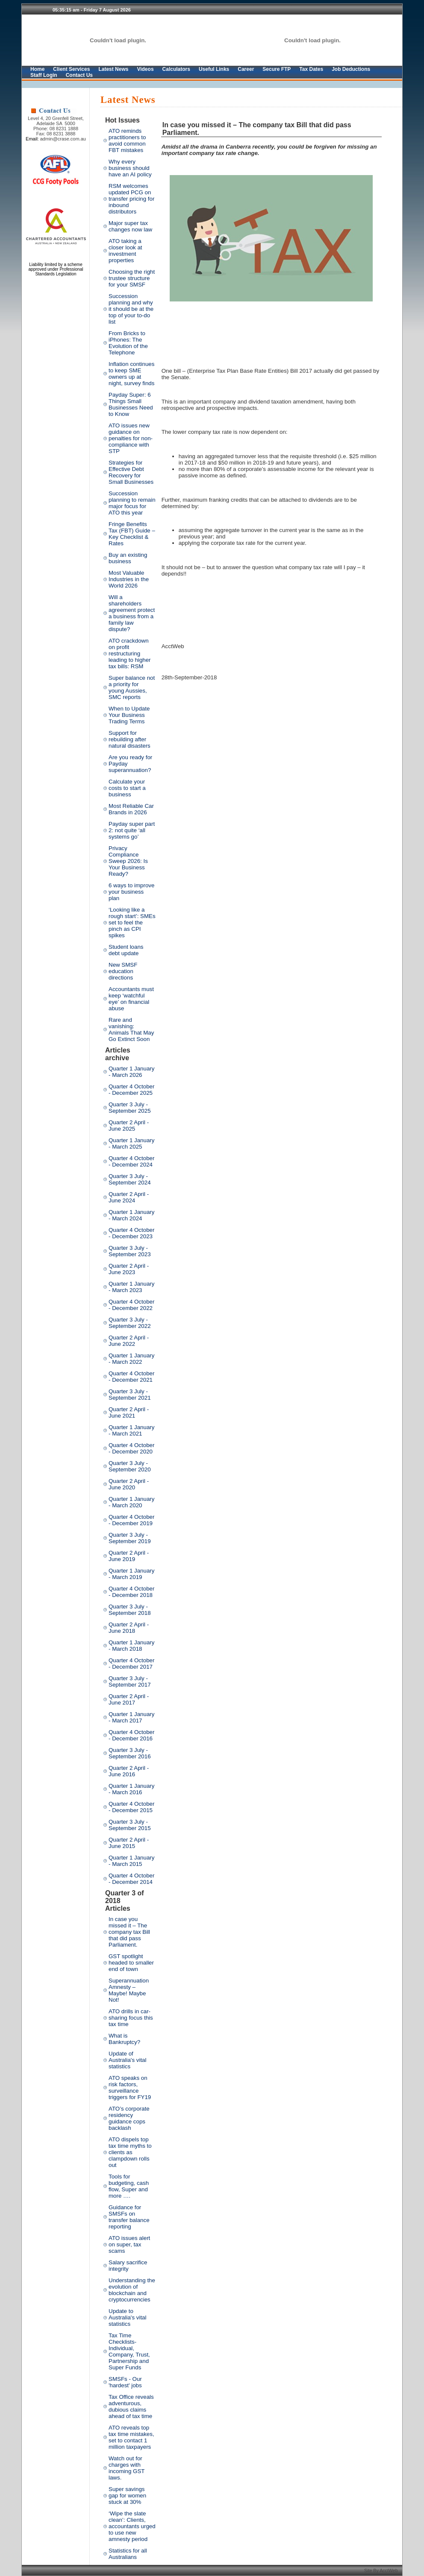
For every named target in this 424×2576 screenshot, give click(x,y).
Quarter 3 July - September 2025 (130, 1107)
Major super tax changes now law (130, 226)
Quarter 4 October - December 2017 (131, 1663)
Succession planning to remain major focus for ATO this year (132, 503)
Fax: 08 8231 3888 (56, 133)
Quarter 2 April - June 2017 (129, 1699)
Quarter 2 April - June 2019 (129, 1556)
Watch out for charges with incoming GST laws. (126, 2468)
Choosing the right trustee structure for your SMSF (132, 278)
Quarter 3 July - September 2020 (130, 1466)
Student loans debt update (126, 950)
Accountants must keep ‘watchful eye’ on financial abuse (131, 999)
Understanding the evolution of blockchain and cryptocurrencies (132, 2290)
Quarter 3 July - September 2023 (130, 1251)
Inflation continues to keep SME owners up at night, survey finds (131, 373)
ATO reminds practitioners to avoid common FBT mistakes (127, 140)
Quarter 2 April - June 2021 (129, 1412)
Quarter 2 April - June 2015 (129, 1842)
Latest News (113, 69)
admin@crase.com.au (63, 138)
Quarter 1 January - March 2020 (131, 1502)
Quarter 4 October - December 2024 (131, 1161)
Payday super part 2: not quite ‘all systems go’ (132, 830)
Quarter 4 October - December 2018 (131, 1591)
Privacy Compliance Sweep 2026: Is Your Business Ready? (128, 861)
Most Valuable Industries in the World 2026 (129, 579)
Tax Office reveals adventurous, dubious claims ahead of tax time (131, 2406)
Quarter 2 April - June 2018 (129, 1627)
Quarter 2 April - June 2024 (129, 1197)
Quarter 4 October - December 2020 (131, 1448)
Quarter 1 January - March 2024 (131, 1215)
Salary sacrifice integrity (128, 2265)
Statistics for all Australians (128, 2553)
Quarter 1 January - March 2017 (131, 1717)
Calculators (176, 69)
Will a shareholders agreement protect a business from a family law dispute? (132, 613)
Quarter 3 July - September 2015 (130, 1825)
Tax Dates (311, 69)
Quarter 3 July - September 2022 (130, 1322)
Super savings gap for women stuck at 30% (127, 2495)
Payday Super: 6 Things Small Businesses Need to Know (131, 404)
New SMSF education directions (123, 971)
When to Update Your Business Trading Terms (129, 715)
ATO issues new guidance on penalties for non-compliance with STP (131, 438)
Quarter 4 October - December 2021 (131, 1376)
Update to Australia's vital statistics (127, 2317)
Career (246, 69)
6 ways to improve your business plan (131, 891)
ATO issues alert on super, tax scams (129, 2244)
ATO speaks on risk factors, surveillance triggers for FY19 (130, 2087)
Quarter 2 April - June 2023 (129, 1269)
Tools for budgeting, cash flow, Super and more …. (129, 2186)
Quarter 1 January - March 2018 (131, 1645)
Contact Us (79, 75)
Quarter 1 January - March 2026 (131, 1071)
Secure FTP (276, 69)
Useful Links (214, 69)
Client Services (71, 69)
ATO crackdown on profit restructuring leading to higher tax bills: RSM (130, 653)
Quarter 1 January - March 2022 (131, 1358)
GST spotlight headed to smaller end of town (131, 1962)
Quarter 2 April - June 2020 (129, 1484)
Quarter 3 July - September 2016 (130, 1753)
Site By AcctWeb (381, 2570)
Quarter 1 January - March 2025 (131, 1143)
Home (37, 69)
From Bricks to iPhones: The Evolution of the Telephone (128, 343)
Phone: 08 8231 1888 (55, 128)
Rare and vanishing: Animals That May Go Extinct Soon (131, 1029)
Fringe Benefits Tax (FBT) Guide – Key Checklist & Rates (132, 534)
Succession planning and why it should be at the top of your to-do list (131, 309)
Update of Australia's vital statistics (127, 2060)
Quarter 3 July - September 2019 (130, 1538)
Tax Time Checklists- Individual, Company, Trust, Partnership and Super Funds (129, 2351)
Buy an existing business (128, 558)
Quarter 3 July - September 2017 (130, 1681)
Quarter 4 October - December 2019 (131, 1520)
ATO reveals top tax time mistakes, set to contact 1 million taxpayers (131, 2437)
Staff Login (43, 75)
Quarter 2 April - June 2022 (129, 1340)
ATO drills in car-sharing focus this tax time (131, 2017)
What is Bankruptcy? (124, 2038)
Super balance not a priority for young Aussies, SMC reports (132, 687)
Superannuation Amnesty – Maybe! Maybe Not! (129, 1990)
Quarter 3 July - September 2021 (130, 1394)
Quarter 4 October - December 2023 (131, 1233)
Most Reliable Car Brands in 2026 (131, 809)
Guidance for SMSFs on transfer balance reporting (129, 2217)
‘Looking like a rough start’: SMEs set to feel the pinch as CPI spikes (132, 922)
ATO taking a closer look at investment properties (125, 250)
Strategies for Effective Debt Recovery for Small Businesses (131, 472)
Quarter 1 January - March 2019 (131, 1573)
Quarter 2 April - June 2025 (129, 1125)
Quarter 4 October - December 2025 (131, 1089)
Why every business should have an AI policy (130, 168)
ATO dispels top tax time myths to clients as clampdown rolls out (130, 2152)
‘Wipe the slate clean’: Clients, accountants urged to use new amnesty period (132, 2526)
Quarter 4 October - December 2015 (131, 1807)
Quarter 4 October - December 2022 (131, 1304)
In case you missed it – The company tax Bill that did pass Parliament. (129, 1932)
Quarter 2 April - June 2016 (129, 1771)
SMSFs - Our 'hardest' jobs (125, 2382)
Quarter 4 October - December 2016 (131, 1735)
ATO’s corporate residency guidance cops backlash (129, 2118)
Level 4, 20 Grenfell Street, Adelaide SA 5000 (56, 121)
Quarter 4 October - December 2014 (131, 1878)
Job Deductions (351, 69)
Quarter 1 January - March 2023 (131, 1287)
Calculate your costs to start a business (127, 788)
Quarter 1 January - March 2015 (131, 1860)
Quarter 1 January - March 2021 (131, 1430)
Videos (145, 69)
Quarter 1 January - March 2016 (131, 1789)
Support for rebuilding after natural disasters (129, 739)
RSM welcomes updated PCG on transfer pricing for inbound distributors (131, 199)
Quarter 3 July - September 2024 (130, 1179)
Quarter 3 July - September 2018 (130, 1609)
